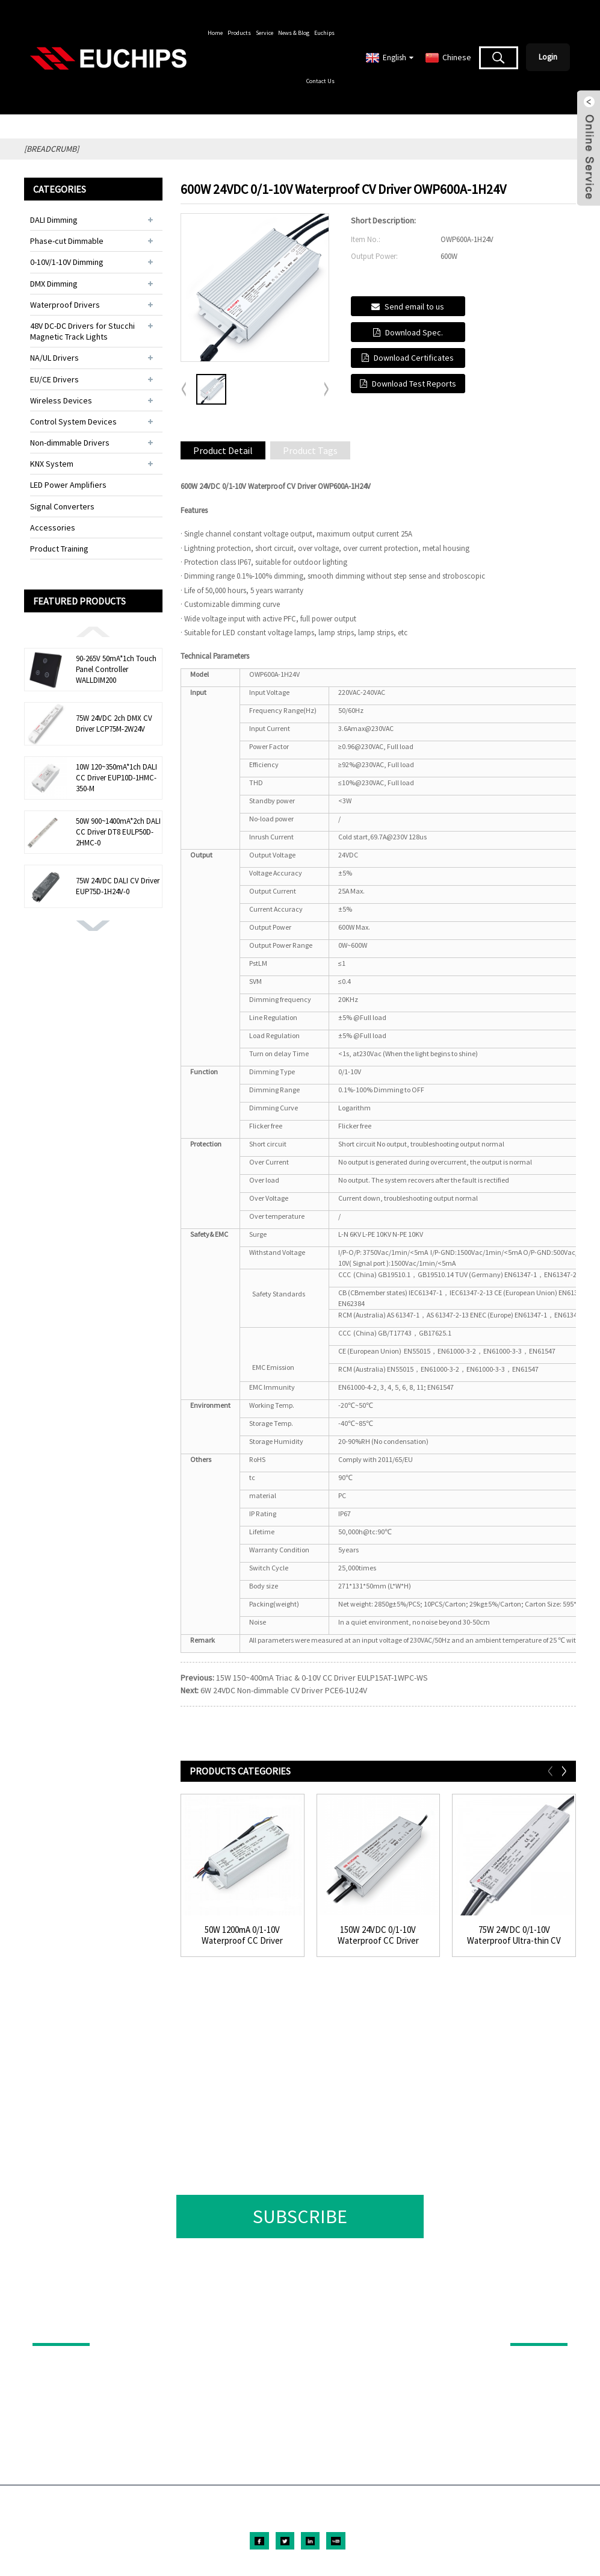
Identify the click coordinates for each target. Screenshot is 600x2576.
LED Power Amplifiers (68, 484)
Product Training (59, 548)
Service (264, 33)
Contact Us (320, 81)
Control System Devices (73, 421)
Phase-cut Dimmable (67, 240)
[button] (93, 631)
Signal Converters (62, 506)
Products (239, 33)
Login (548, 57)
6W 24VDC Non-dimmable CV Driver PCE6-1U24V (283, 1690)
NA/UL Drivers (54, 357)
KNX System (51, 463)
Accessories (52, 527)
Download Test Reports (414, 383)
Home (215, 33)
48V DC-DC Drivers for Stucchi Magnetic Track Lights (82, 331)
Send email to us (414, 306)
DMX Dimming (54, 283)
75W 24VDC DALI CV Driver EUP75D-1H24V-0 (117, 886)
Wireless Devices (61, 400)
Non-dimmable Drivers (70, 442)
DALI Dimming (54, 219)
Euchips (324, 33)
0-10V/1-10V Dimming (67, 262)
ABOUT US (531, 2326)
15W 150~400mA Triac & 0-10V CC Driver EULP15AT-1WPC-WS (322, 1677)
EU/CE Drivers (54, 379)
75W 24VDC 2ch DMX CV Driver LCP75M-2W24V (114, 723)
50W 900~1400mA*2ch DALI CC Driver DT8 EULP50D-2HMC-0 (118, 832)
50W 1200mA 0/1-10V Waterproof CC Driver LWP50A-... (242, 1935)
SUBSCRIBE (300, 2216)
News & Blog (293, 33)
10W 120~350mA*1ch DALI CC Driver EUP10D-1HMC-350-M (116, 778)
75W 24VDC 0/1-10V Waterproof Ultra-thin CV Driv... (514, 1935)
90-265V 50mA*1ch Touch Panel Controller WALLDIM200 (116, 669)
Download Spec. (414, 332)
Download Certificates (414, 357)
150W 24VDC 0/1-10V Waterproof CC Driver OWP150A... (378, 1935)
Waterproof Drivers (65, 304)
